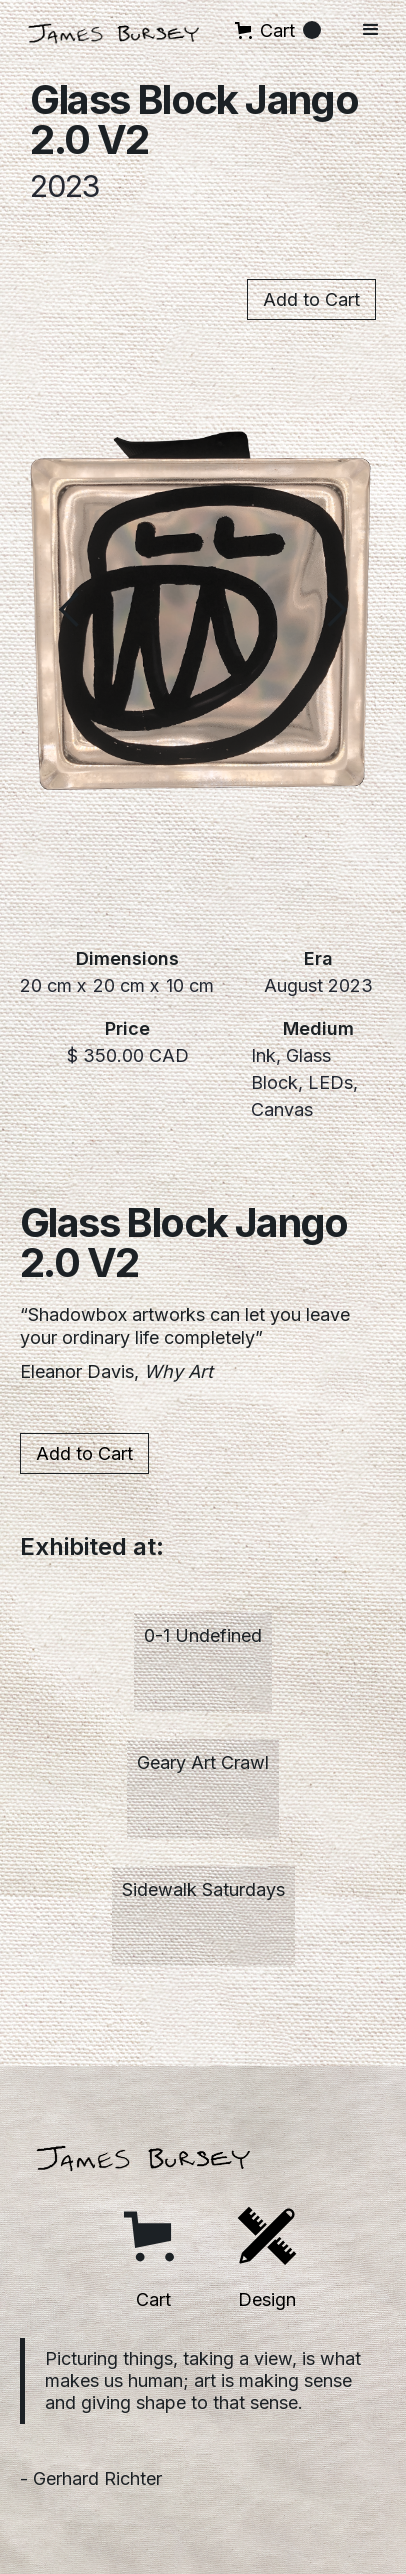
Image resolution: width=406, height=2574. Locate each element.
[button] (278, 30)
